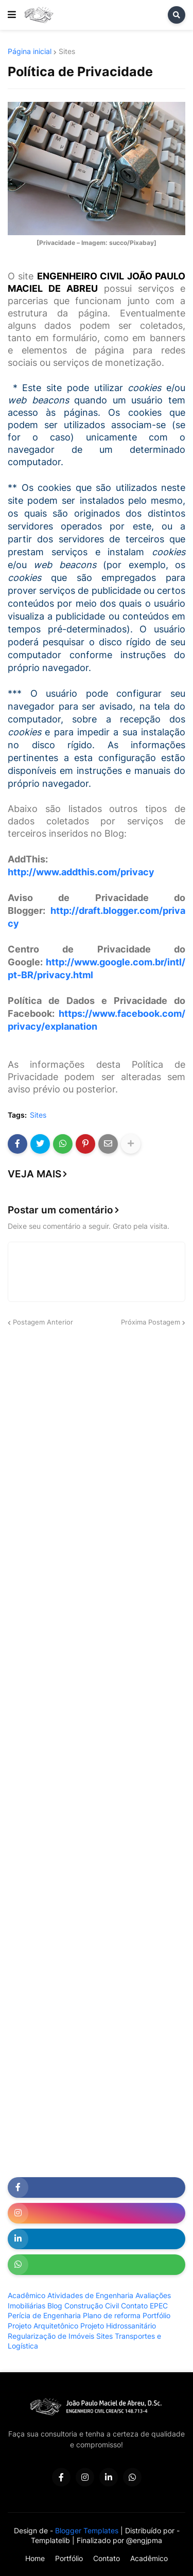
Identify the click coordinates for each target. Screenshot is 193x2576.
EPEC (159, 2305)
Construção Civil (91, 2305)
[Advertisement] (96, 1440)
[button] (12, 15)
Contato (134, 2305)
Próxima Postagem (150, 1322)
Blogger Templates (86, 2530)
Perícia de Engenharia (44, 2315)
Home (35, 2558)
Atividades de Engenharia (90, 2295)
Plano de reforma (112, 2315)
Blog (54, 2305)
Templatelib (50, 2540)
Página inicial (29, 51)
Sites (67, 51)
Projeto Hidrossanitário (118, 2325)
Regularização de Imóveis (51, 2336)
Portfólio (156, 2315)
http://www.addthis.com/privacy (81, 872)
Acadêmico (26, 2295)
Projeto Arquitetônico (43, 2325)
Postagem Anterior (43, 1322)
